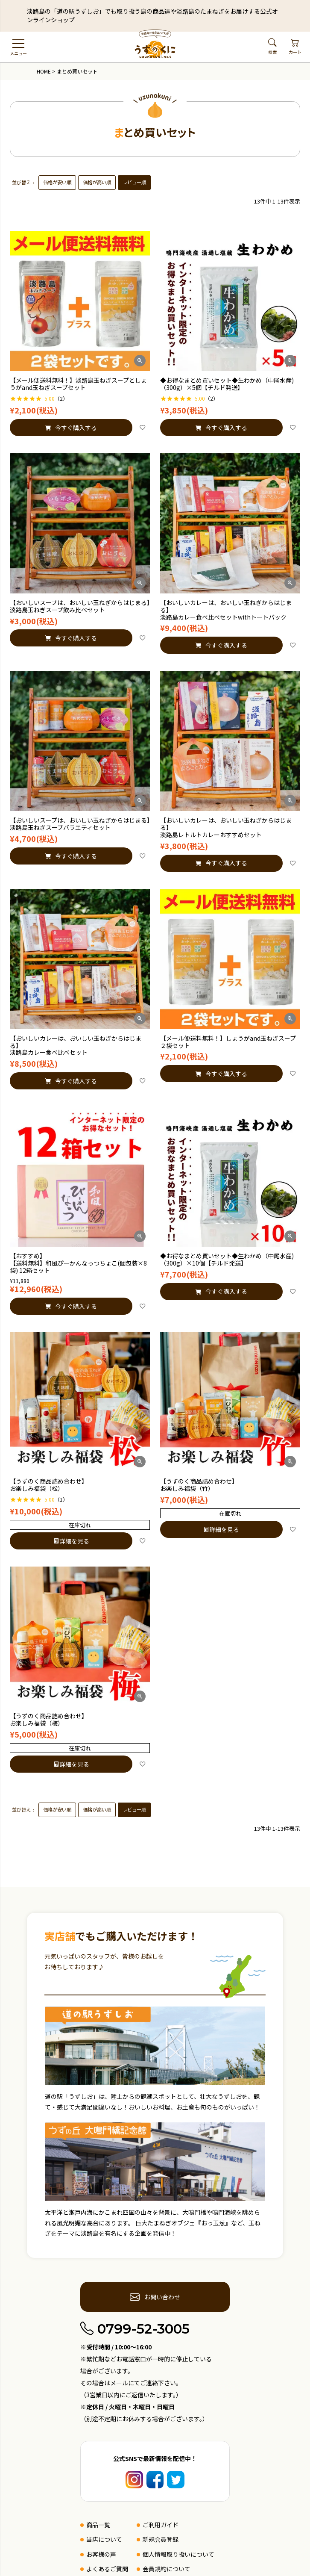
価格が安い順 (57, 182)
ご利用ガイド (160, 2524)
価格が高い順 (97, 182)
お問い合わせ (155, 2296)
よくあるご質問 (107, 2568)
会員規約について (166, 2568)
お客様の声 (101, 2554)
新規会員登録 (160, 2539)
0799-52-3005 (135, 2329)
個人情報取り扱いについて (178, 2554)
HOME (44, 71)
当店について (104, 2539)
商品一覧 (98, 2524)
